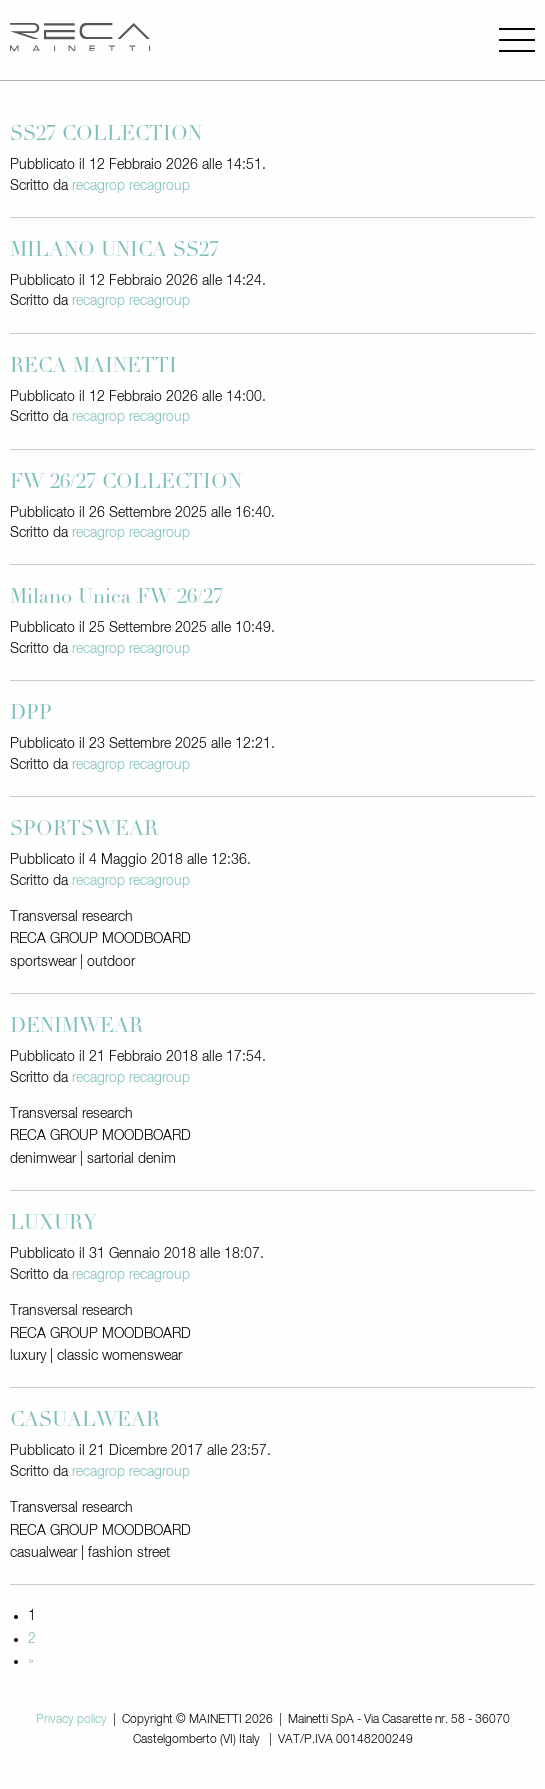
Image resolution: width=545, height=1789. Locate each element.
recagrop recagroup (131, 186)
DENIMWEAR (76, 1028)
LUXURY (53, 1225)
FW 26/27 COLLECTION (126, 484)
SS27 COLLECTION (106, 136)
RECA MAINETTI (93, 368)
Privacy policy (71, 1720)
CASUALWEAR (85, 1422)
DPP (31, 715)
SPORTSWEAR (84, 831)
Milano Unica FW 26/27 (116, 599)
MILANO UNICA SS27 (114, 252)
